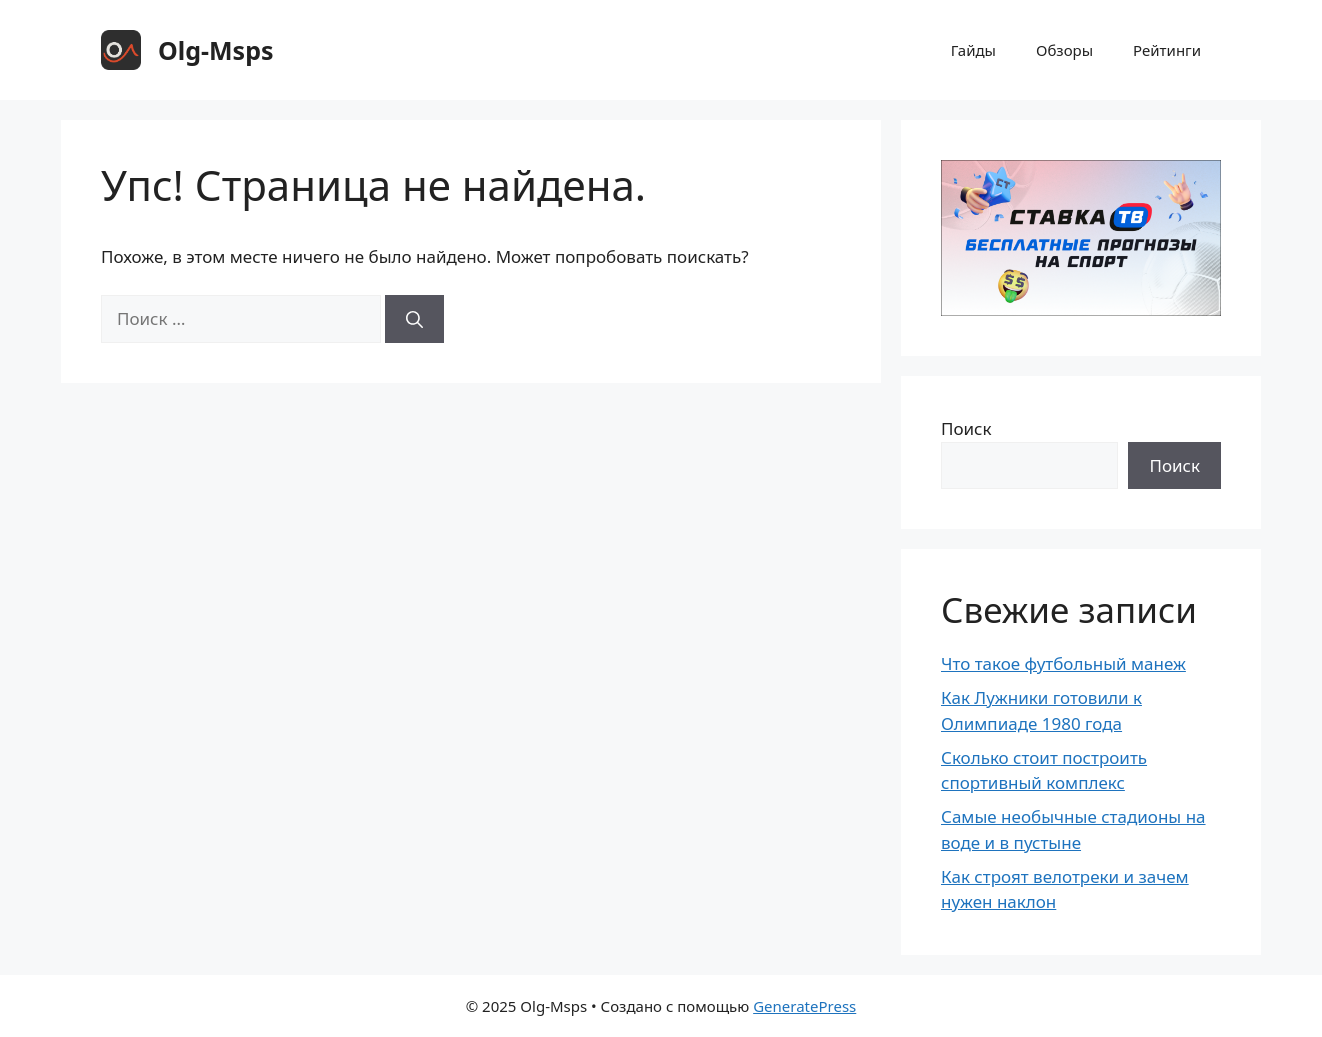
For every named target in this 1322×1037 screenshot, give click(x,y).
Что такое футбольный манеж (1063, 663)
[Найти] (414, 319)
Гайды (973, 50)
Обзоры (1064, 50)
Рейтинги (1167, 50)
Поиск (966, 428)
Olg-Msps (216, 50)
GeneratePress (804, 1006)
